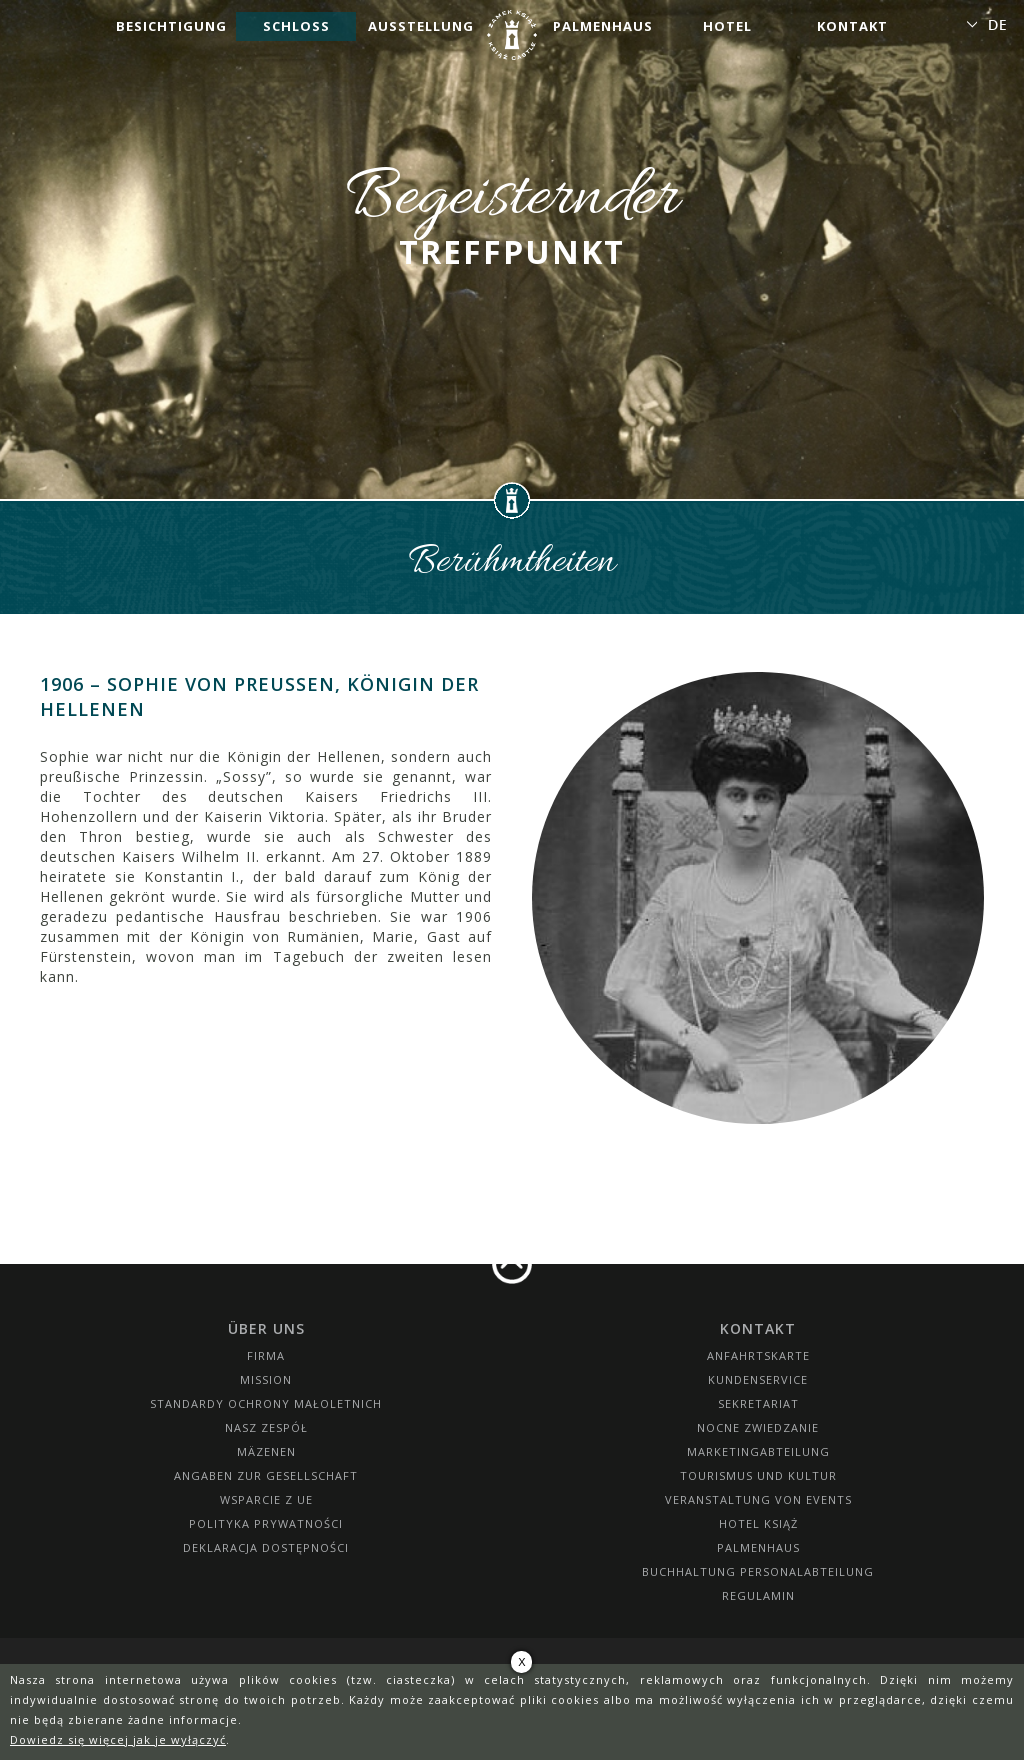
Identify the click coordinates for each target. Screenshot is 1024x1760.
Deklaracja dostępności (266, 1547)
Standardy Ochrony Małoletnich (266, 1403)
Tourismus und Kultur (758, 1475)
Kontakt (852, 26)
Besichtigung (171, 26)
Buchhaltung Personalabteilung (758, 1571)
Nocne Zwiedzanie (758, 1427)
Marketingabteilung (758, 1451)
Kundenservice (758, 1379)
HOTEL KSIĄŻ (758, 1523)
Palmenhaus (603, 26)
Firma (266, 1355)
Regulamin (758, 1595)
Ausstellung (421, 26)
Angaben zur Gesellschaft (266, 1475)
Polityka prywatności (266, 1523)
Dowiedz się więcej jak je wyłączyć (118, 1739)
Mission (266, 1379)
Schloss (296, 26)
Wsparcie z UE (266, 1499)
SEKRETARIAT (758, 1403)
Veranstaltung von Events (758, 1499)
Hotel (727, 26)
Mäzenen (266, 1451)
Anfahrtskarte (758, 1355)
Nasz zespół (266, 1427)
